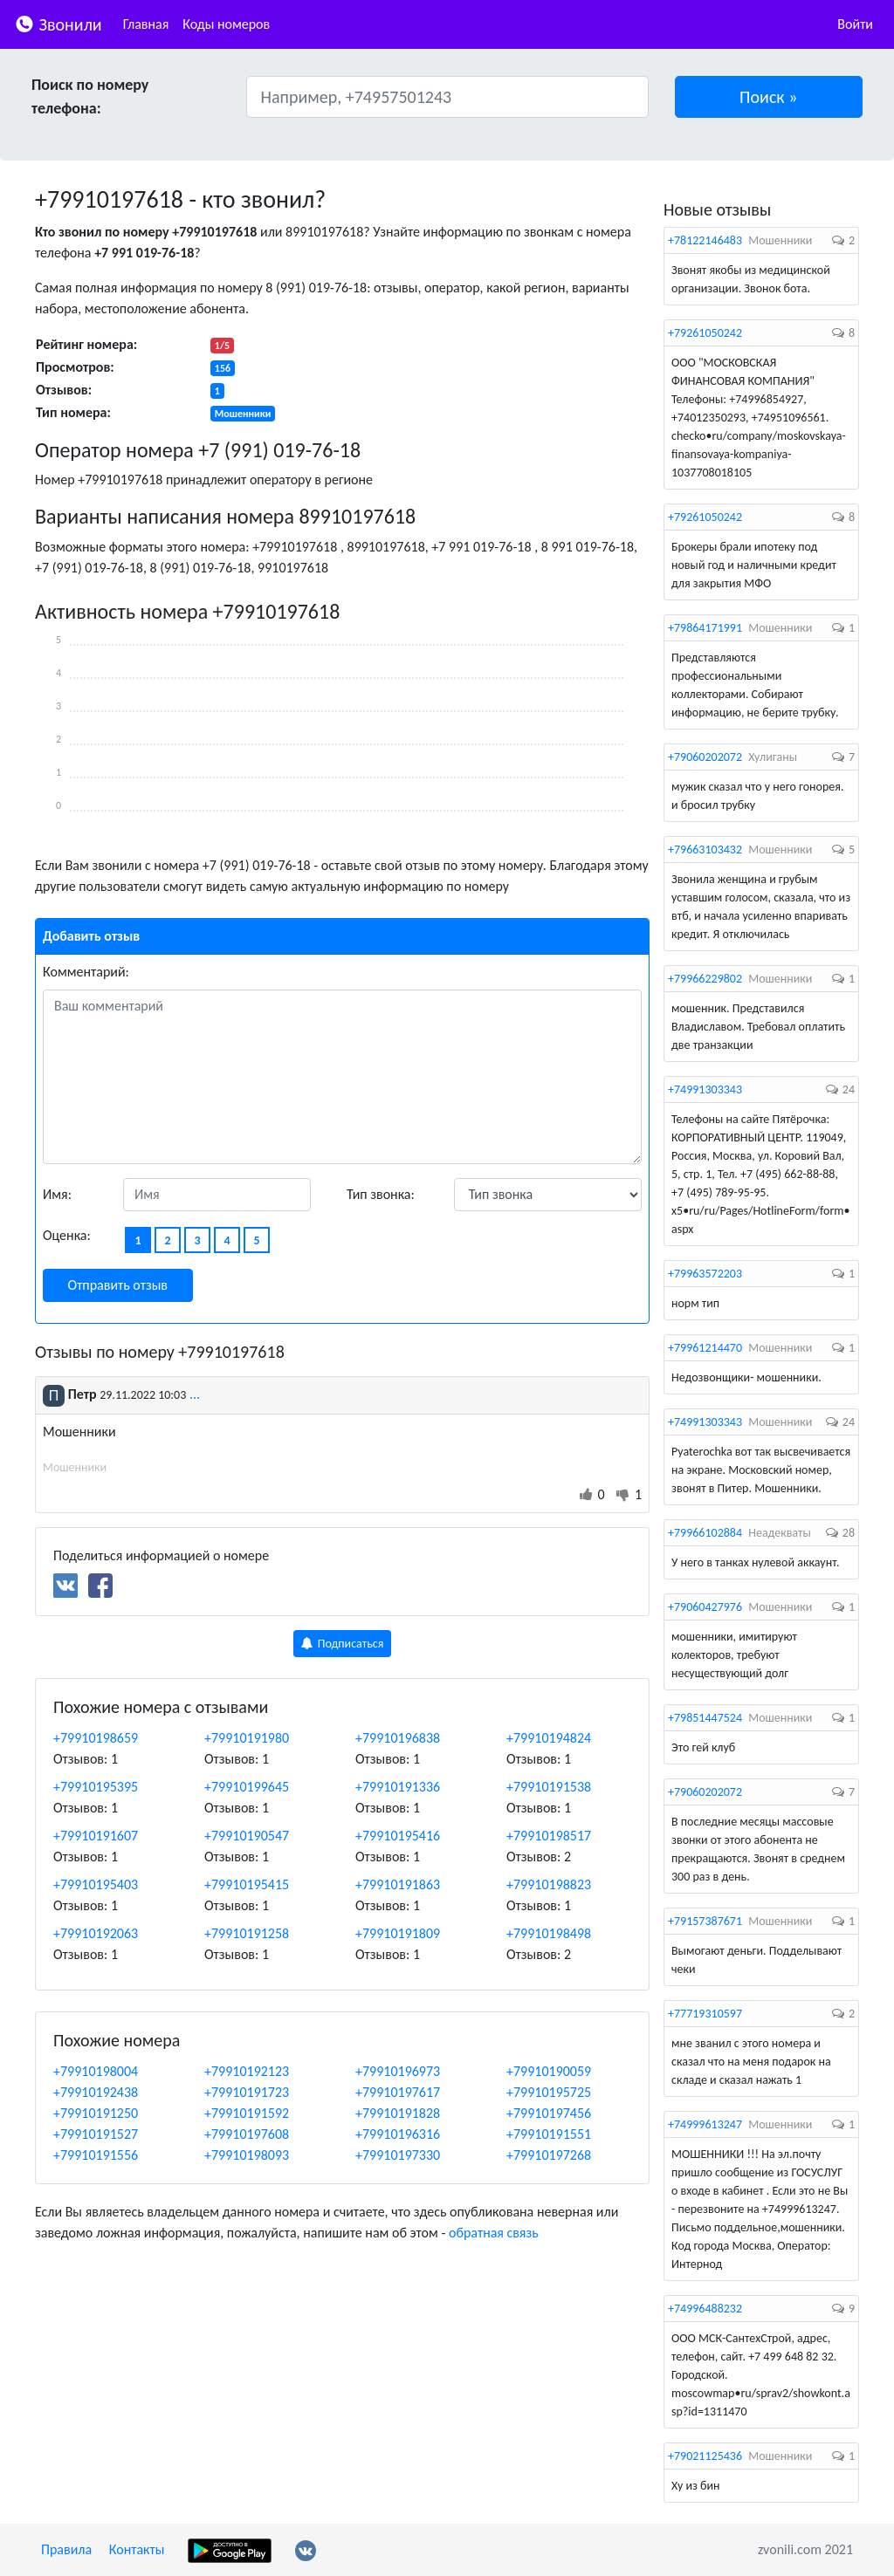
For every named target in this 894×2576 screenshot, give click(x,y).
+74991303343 (705, 1089)
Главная (146, 24)
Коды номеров (226, 24)
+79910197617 (397, 2092)
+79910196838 (397, 1738)
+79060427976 (705, 1607)
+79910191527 (95, 2134)
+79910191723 (246, 2092)
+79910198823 (548, 1884)
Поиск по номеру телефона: (89, 96)
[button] (769, 97)
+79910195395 (95, 1786)
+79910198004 (95, 2071)
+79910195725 (548, 2092)
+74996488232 (705, 2308)
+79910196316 (397, 2134)
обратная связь (494, 2232)
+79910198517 (548, 1835)
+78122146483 (705, 240)
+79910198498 (548, 1933)
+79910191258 (246, 1933)
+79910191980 (246, 1738)
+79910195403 (95, 1884)
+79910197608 (246, 2134)
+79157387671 (705, 1921)
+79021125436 (705, 2456)
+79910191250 (95, 2113)
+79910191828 (397, 2113)
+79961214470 (705, 1347)
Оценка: (67, 1235)
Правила (66, 2549)
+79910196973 (397, 2071)
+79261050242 (705, 332)
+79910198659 (95, 1738)
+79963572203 (705, 1273)
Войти (855, 24)
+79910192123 (246, 2071)
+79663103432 (705, 849)
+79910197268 (548, 2155)
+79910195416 (397, 1835)
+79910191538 (548, 1786)
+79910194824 (548, 1738)
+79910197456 (548, 2113)
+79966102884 (705, 1532)
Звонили (58, 23)
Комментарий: (86, 971)
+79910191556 (95, 2155)
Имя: (57, 1194)
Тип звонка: (381, 1194)
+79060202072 (705, 757)
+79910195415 (246, 1884)
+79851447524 (705, 1717)
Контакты (137, 2549)
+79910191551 (548, 2134)
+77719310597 (705, 2013)
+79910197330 (397, 2155)
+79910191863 (397, 1884)
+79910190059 (548, 2071)
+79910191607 (95, 1835)
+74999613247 (705, 2124)
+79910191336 (397, 1786)
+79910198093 (246, 2155)
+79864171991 (705, 627)
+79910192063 (95, 1933)
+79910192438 (95, 2092)
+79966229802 (705, 978)
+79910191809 (397, 1933)
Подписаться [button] (342, 1643)
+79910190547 (246, 1835)
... (194, 1394)
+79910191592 (246, 2113)
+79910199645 (246, 1786)
